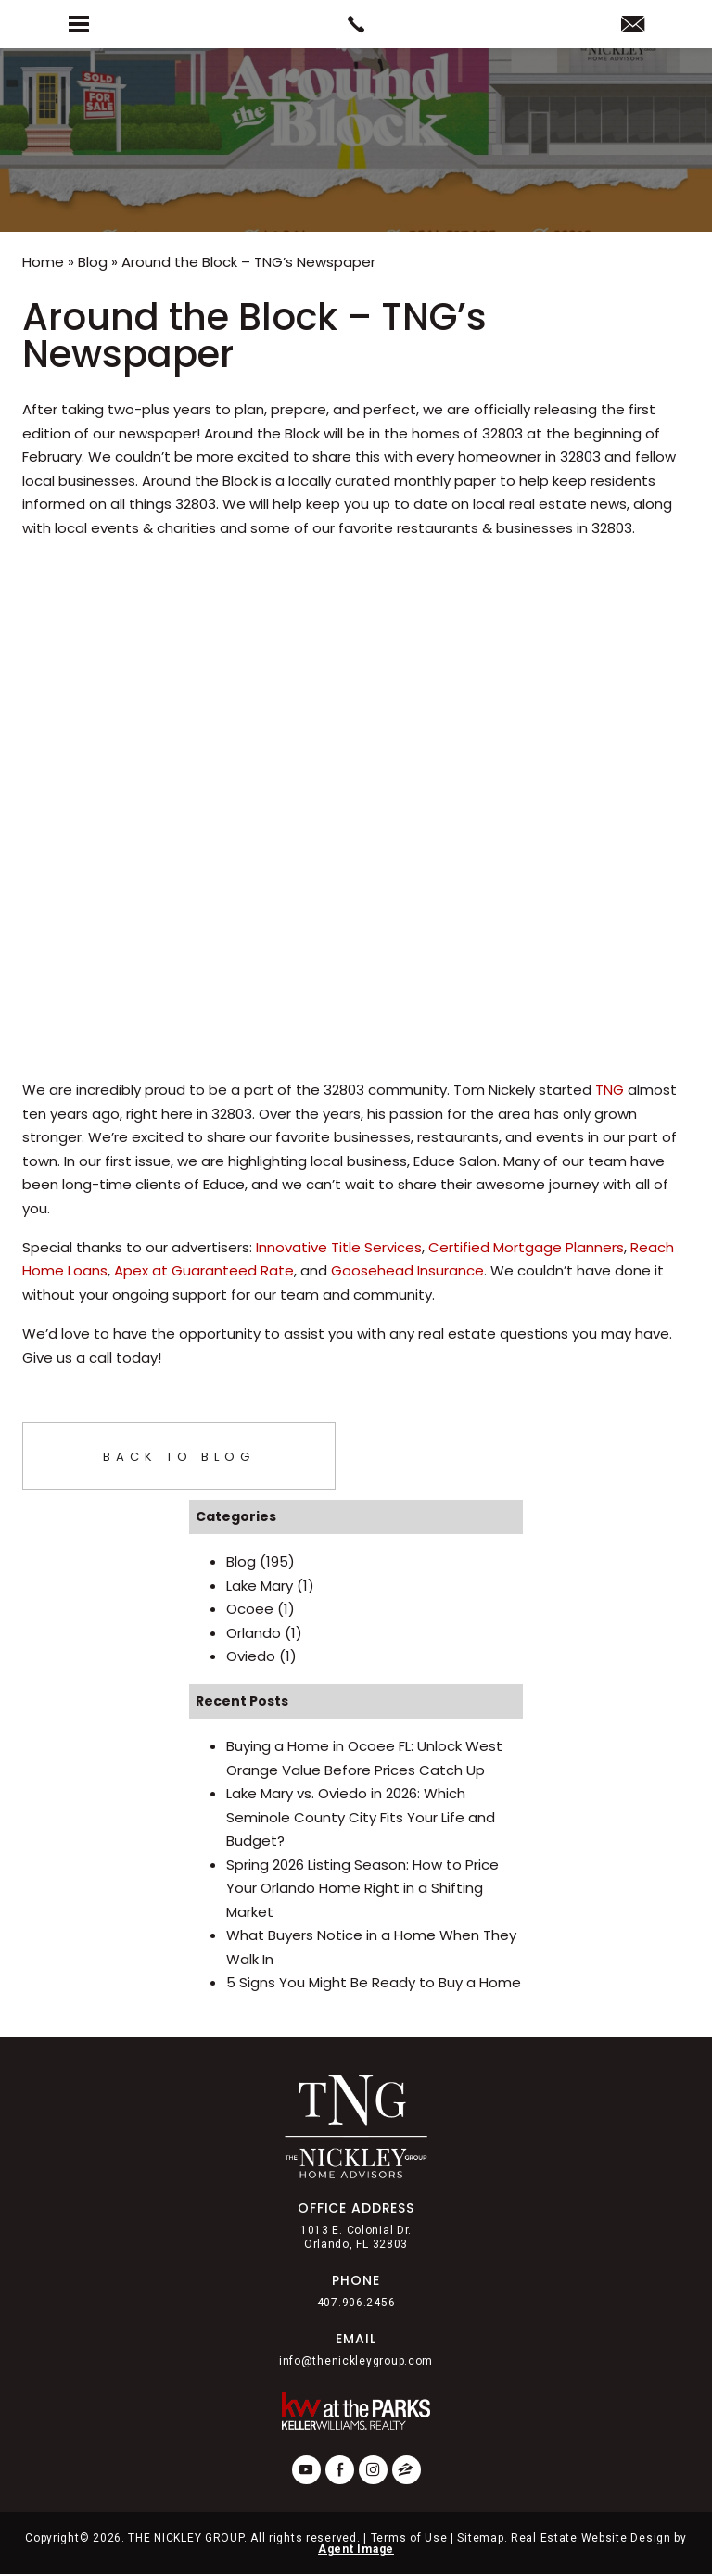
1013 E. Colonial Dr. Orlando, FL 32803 (356, 2237)
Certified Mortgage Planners (526, 1247)
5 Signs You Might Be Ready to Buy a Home (373, 1982)
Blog (241, 1561)
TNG (609, 1089)
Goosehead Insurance (407, 1270)
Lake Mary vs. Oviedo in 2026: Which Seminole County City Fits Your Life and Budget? (360, 1816)
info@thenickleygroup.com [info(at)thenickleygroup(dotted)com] (356, 2360)
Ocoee (249, 1608)
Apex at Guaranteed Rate (204, 1270)
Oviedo (250, 1656)
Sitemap (480, 2538)
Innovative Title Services (339, 1247)
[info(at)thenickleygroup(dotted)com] (632, 25)
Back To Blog (179, 1457)
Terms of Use (409, 2538)
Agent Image (356, 2549)
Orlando (253, 1633)
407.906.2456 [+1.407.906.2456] (356, 2302)
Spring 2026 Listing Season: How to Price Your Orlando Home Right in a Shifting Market (362, 1888)
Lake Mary (259, 1585)
